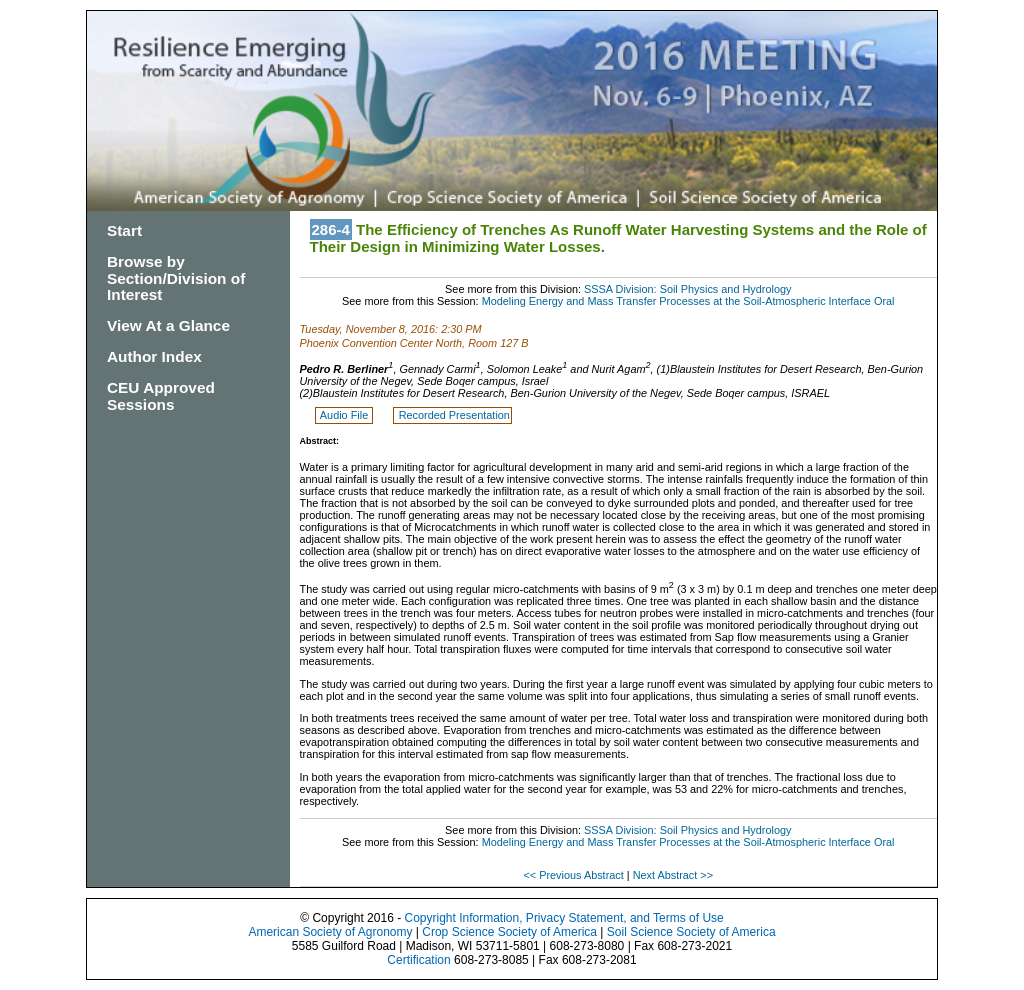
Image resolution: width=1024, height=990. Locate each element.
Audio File (345, 415)
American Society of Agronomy (330, 932)
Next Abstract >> (673, 875)
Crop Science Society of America (509, 932)
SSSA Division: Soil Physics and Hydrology (687, 289)
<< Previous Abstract (574, 875)
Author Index (154, 356)
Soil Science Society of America (691, 932)
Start (124, 230)
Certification (418, 960)
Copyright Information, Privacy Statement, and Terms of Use (563, 918)
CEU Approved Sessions (161, 396)
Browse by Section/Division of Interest (176, 278)
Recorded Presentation (454, 415)
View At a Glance (168, 325)
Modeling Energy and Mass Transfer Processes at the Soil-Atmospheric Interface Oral (688, 301)
